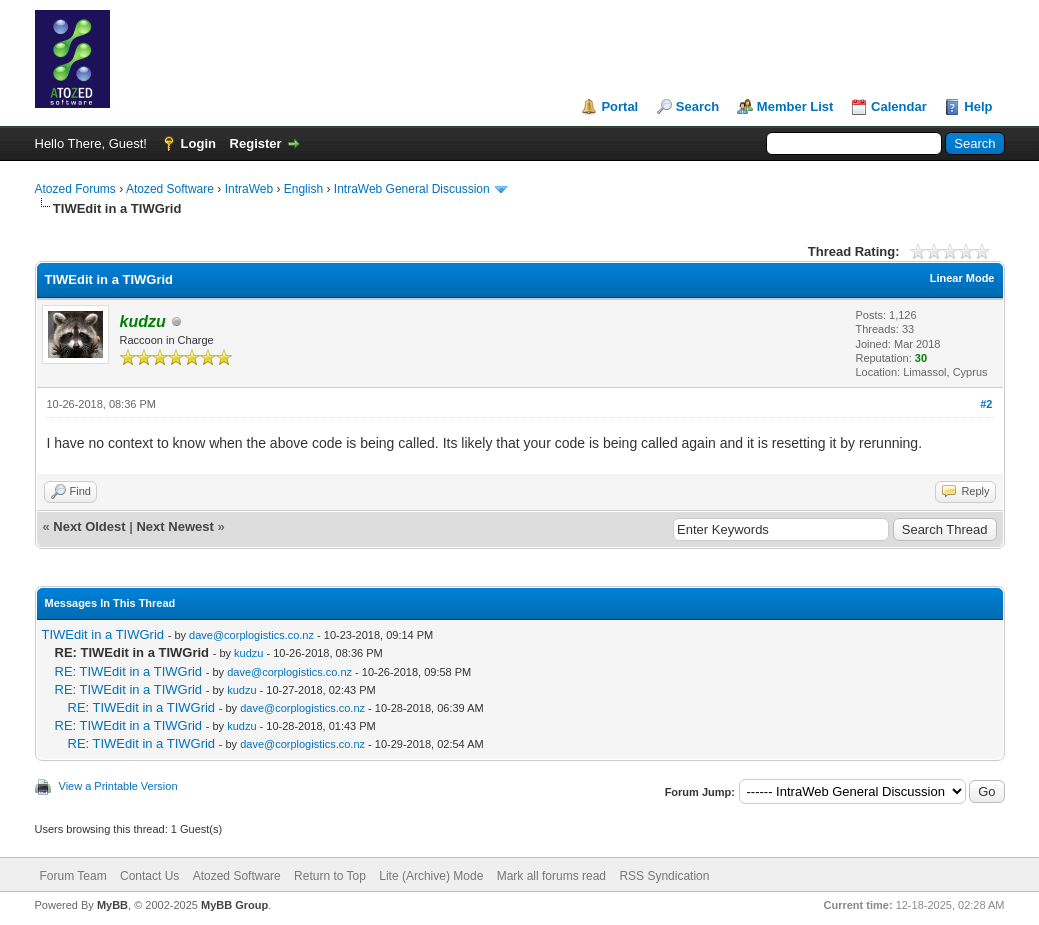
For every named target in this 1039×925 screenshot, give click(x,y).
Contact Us (149, 876)
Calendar (899, 106)
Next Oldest (89, 526)
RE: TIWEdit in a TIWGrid (129, 671)
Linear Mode (962, 278)
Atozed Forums (75, 189)
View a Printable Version (118, 786)
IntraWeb (249, 189)
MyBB (112, 905)
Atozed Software (170, 189)
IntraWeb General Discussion (412, 189)
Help (978, 106)
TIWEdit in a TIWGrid (103, 634)
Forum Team (73, 876)
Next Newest (174, 526)
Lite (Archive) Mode (431, 876)
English (303, 189)
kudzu (248, 653)
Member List (795, 106)
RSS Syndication (664, 876)
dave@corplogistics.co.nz (251, 635)
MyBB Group (234, 905)
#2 (986, 404)
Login (198, 143)
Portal (619, 106)
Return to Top (330, 876)
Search (697, 106)
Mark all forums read (551, 876)
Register (256, 143)
